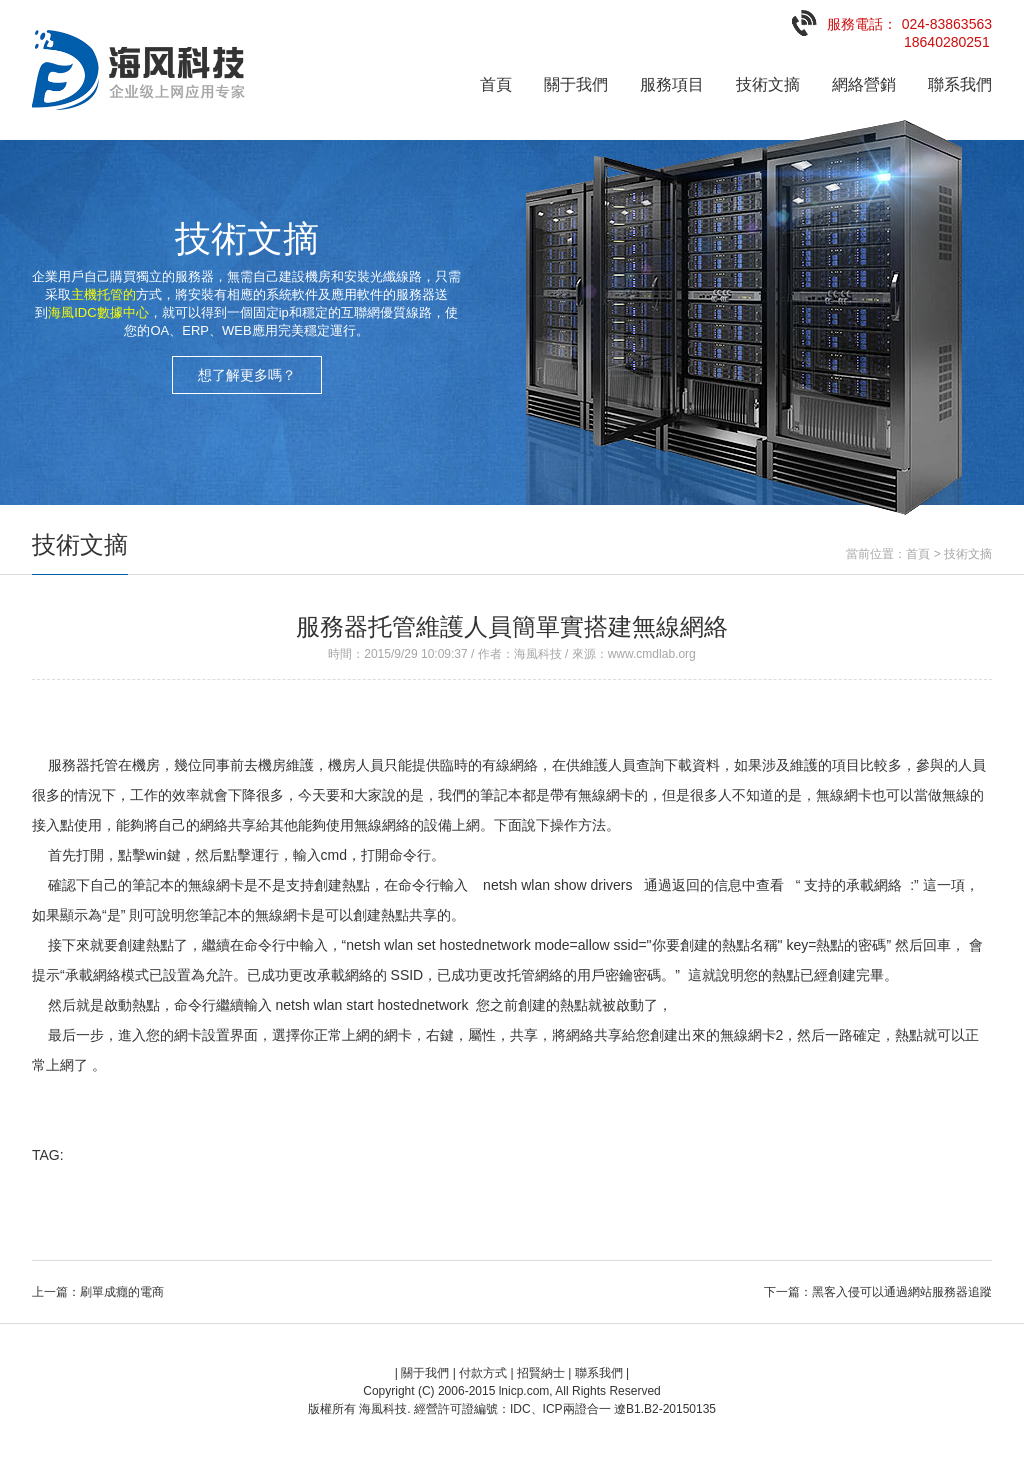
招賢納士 (541, 1373)
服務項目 (672, 84)
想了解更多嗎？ (247, 375)
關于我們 (576, 84)
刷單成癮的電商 (122, 1292)
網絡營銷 (864, 84)
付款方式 (483, 1373)
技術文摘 (768, 84)
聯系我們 (960, 84)
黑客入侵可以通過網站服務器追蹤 (902, 1292)
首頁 (496, 84)
